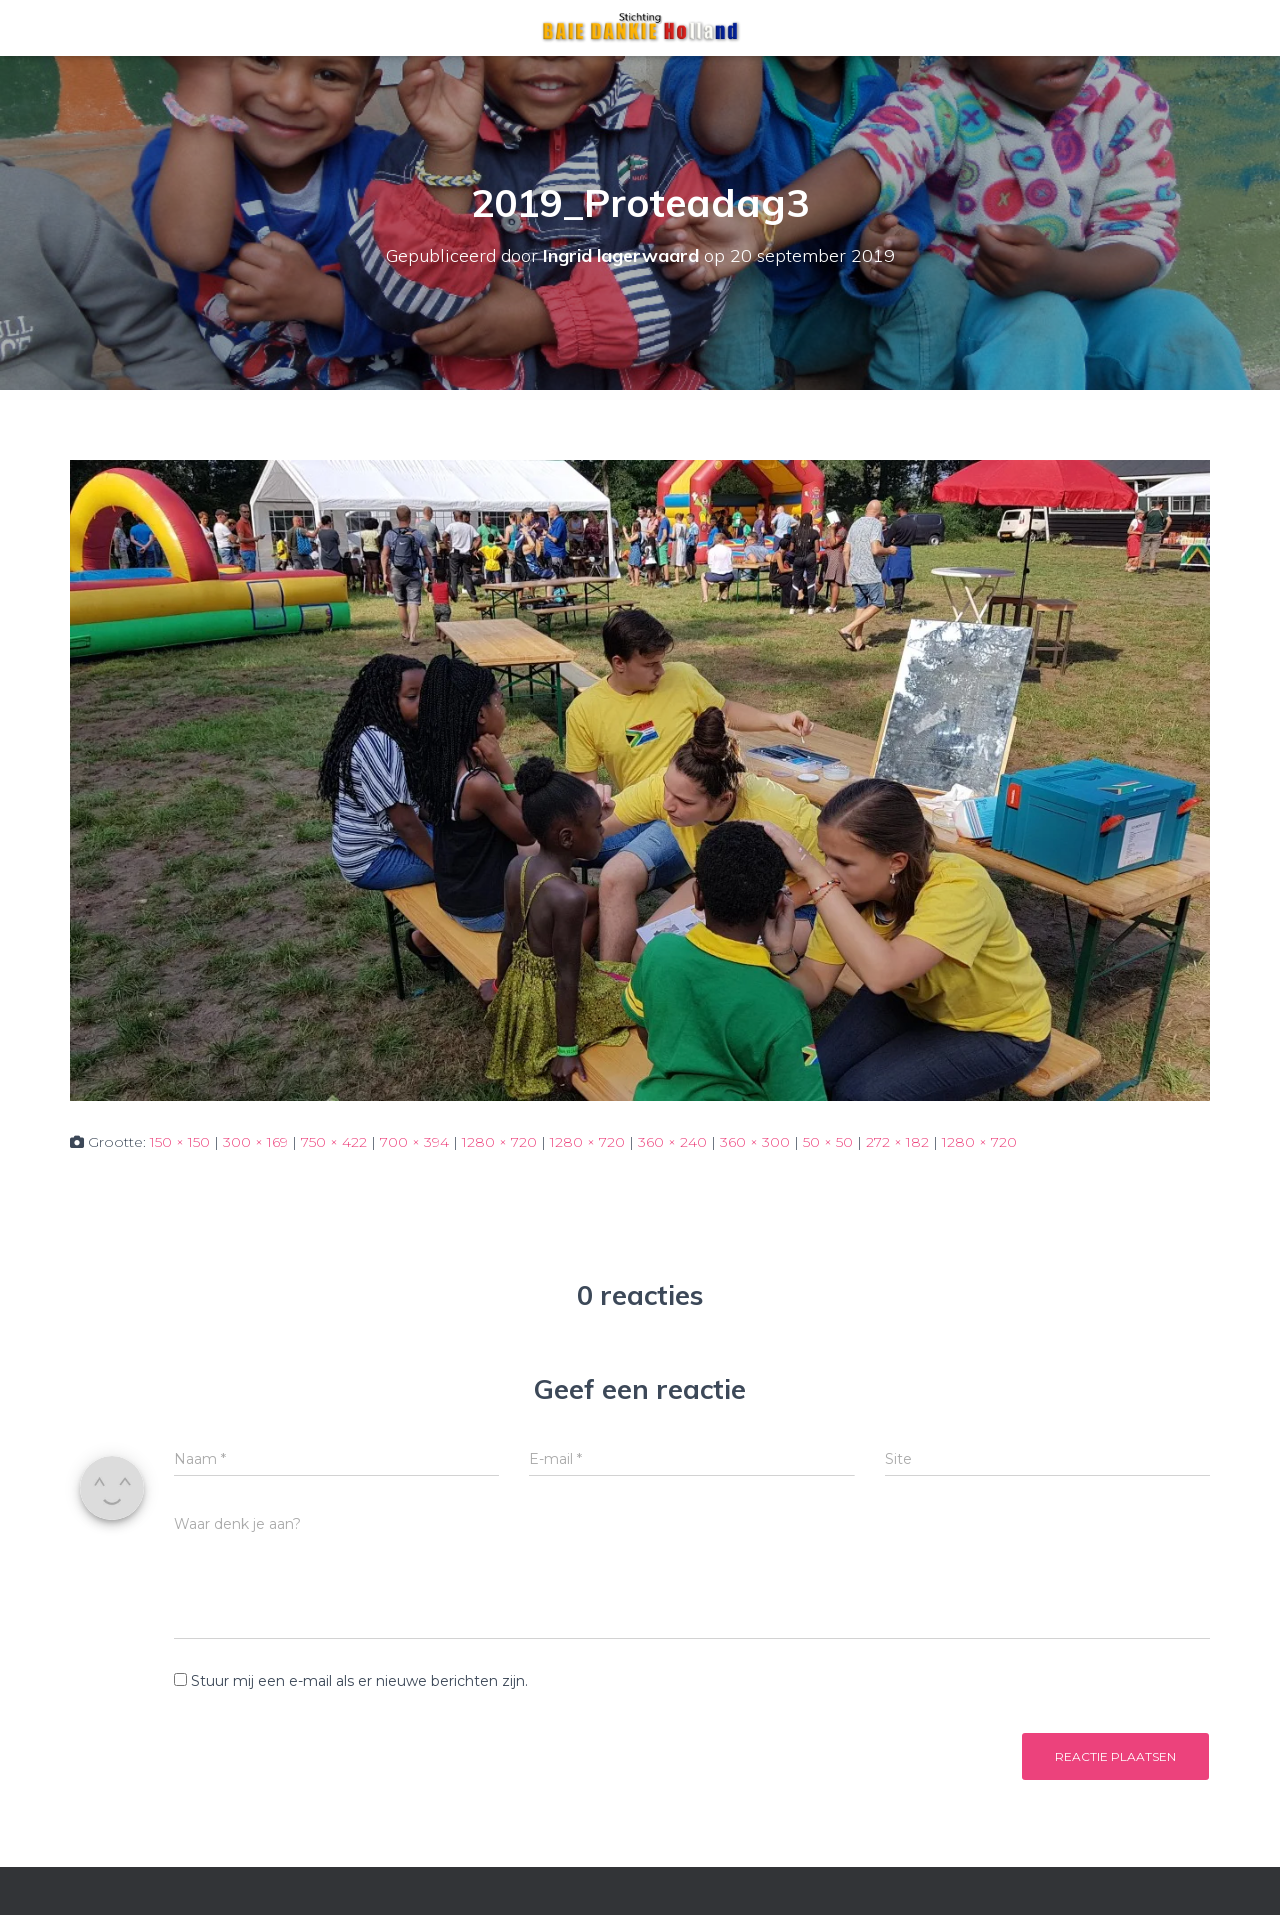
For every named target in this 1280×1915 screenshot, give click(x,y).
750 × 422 (334, 1142)
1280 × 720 (499, 1142)
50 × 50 (828, 1142)
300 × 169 (255, 1142)
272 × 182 (897, 1142)
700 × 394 (414, 1142)
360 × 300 (755, 1142)
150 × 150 (180, 1142)
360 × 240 (672, 1142)
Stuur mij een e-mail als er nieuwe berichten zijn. (359, 1681)
